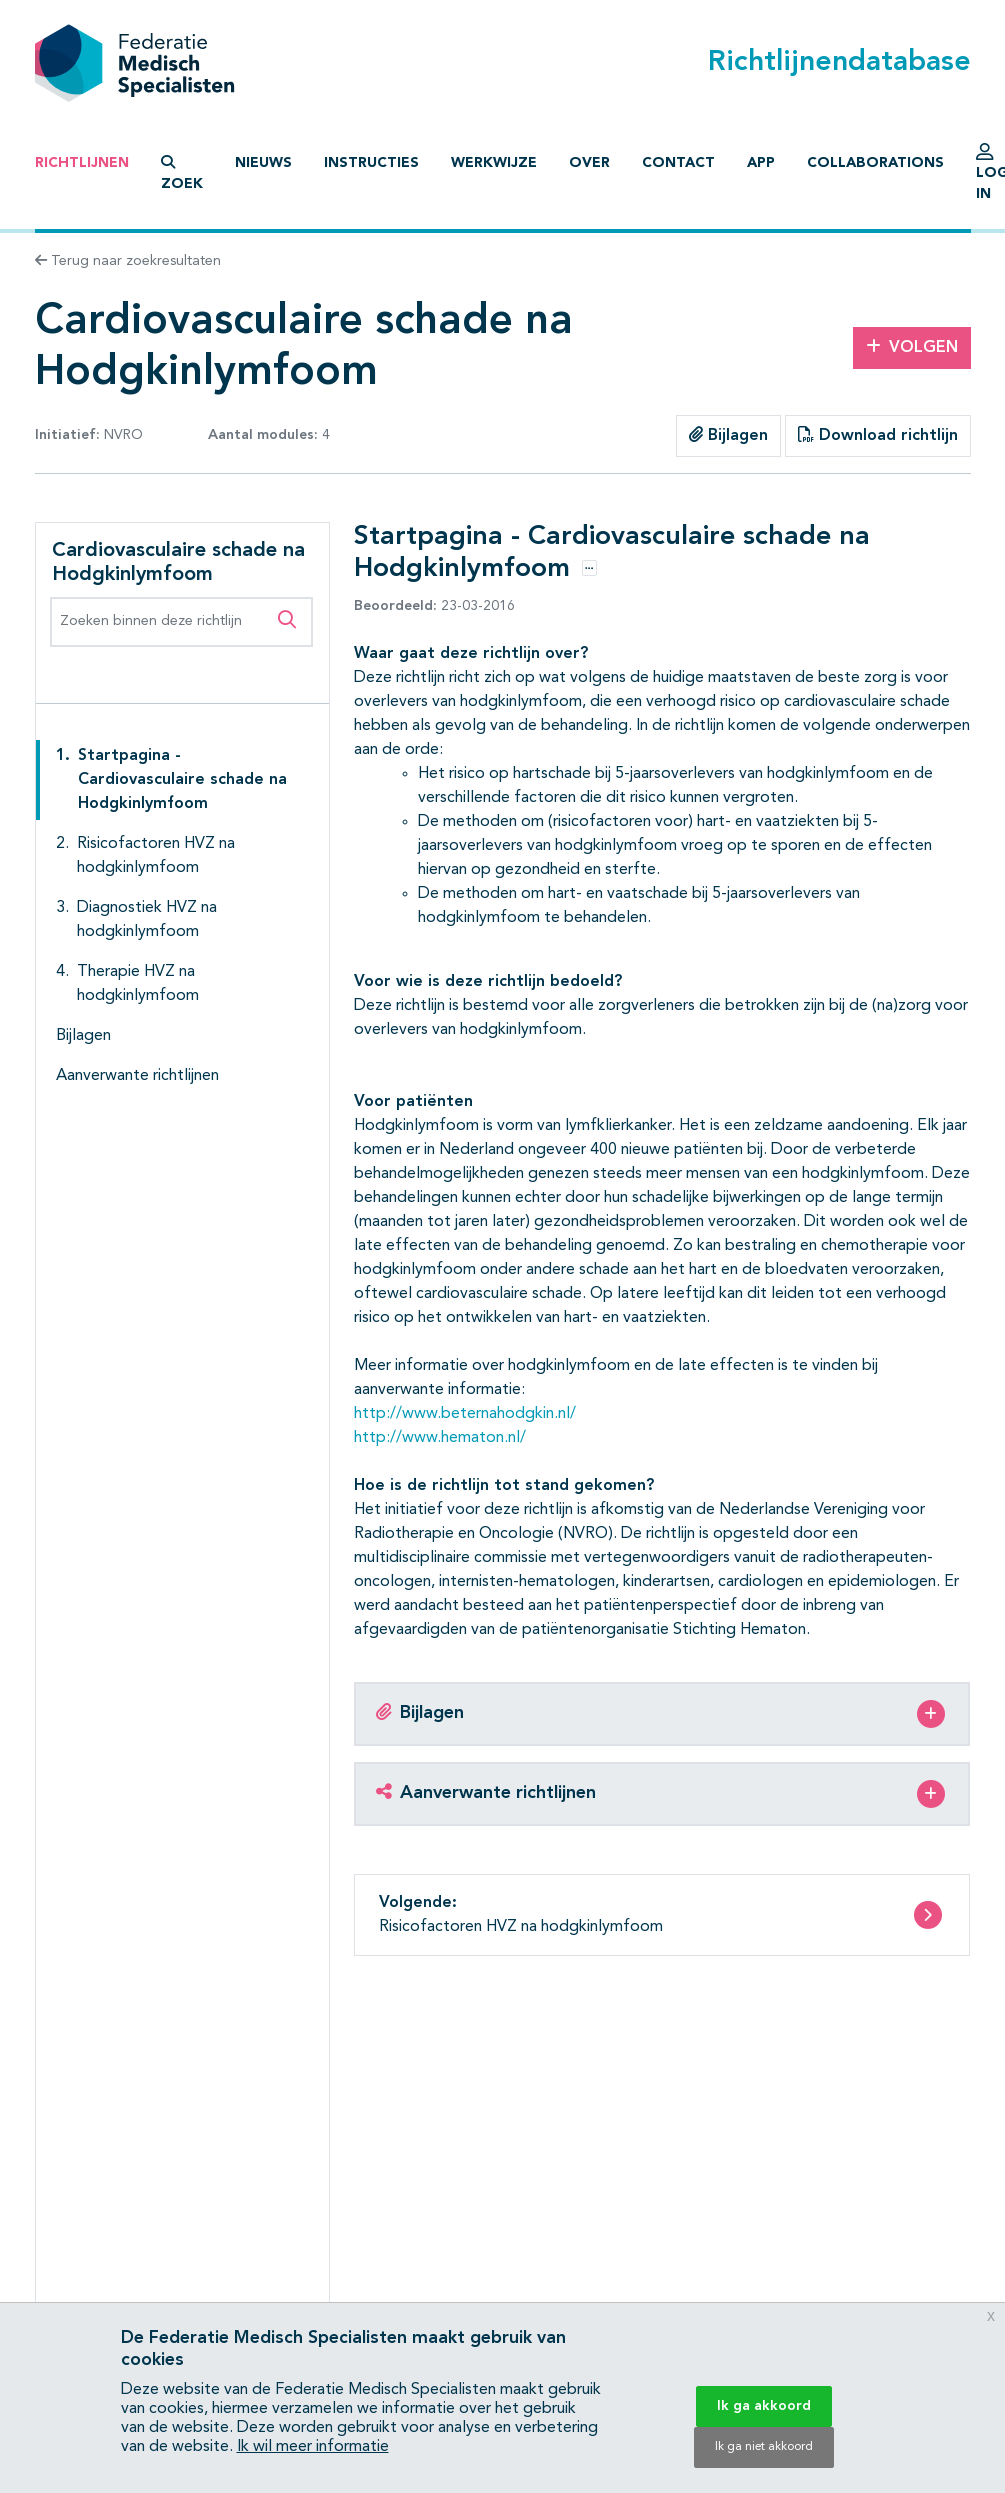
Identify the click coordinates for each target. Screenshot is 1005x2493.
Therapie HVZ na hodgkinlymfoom (138, 984)
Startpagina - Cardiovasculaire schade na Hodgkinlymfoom (182, 780)
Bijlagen (728, 435)
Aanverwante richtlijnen (137, 1076)
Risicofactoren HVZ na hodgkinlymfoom (156, 856)
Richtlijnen (82, 163)
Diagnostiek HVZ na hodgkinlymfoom (147, 920)
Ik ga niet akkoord (764, 2447)
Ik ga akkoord (764, 2406)
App (761, 163)
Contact (678, 163)
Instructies (371, 163)
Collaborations (875, 163)
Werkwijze (494, 163)
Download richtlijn (878, 435)
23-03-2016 (434, 606)
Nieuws (263, 163)
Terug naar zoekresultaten (128, 261)
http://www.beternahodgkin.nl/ (465, 1414)
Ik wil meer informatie (313, 2447)
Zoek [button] (182, 173)
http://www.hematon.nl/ (440, 1438)
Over (589, 163)
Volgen (912, 347)
